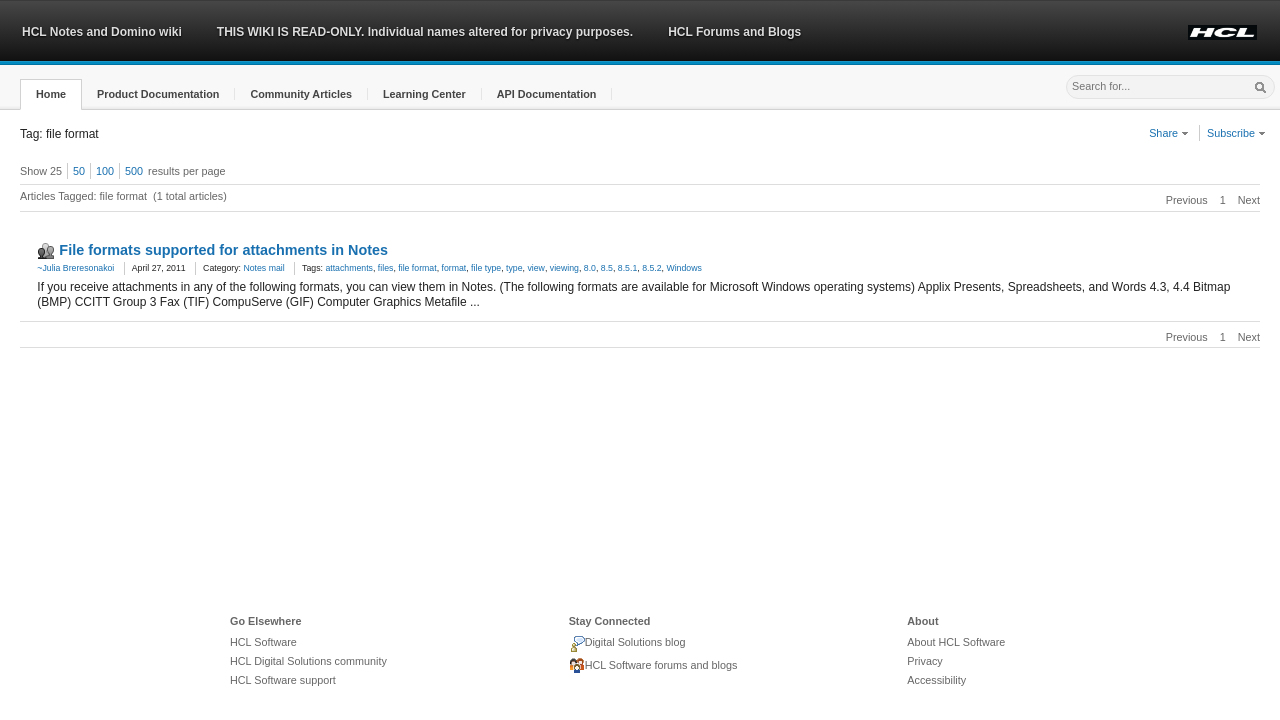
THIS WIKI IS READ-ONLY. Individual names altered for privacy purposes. (425, 32)
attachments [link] (349, 268)
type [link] (514, 268)
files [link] (386, 268)
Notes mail (263, 268)
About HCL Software (956, 642)
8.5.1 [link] (627, 268)
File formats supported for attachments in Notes (223, 250)
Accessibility (936, 680)
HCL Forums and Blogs (734, 32)
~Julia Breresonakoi (75, 268)
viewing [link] (564, 268)
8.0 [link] (590, 268)
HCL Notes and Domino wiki (102, 32)
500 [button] (134, 171)
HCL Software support (283, 680)
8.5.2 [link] (651, 268)
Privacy (924, 661)
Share (1169, 133)
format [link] (453, 268)
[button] (51, 94)
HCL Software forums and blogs (653, 666)
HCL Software (263, 642)
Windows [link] (683, 268)
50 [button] (79, 171)
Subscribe (1236, 133)
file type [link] (486, 268)
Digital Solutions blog (627, 644)
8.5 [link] (607, 268)
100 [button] (105, 171)
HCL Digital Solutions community (308, 661)
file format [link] (417, 268)
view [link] (535, 268)
